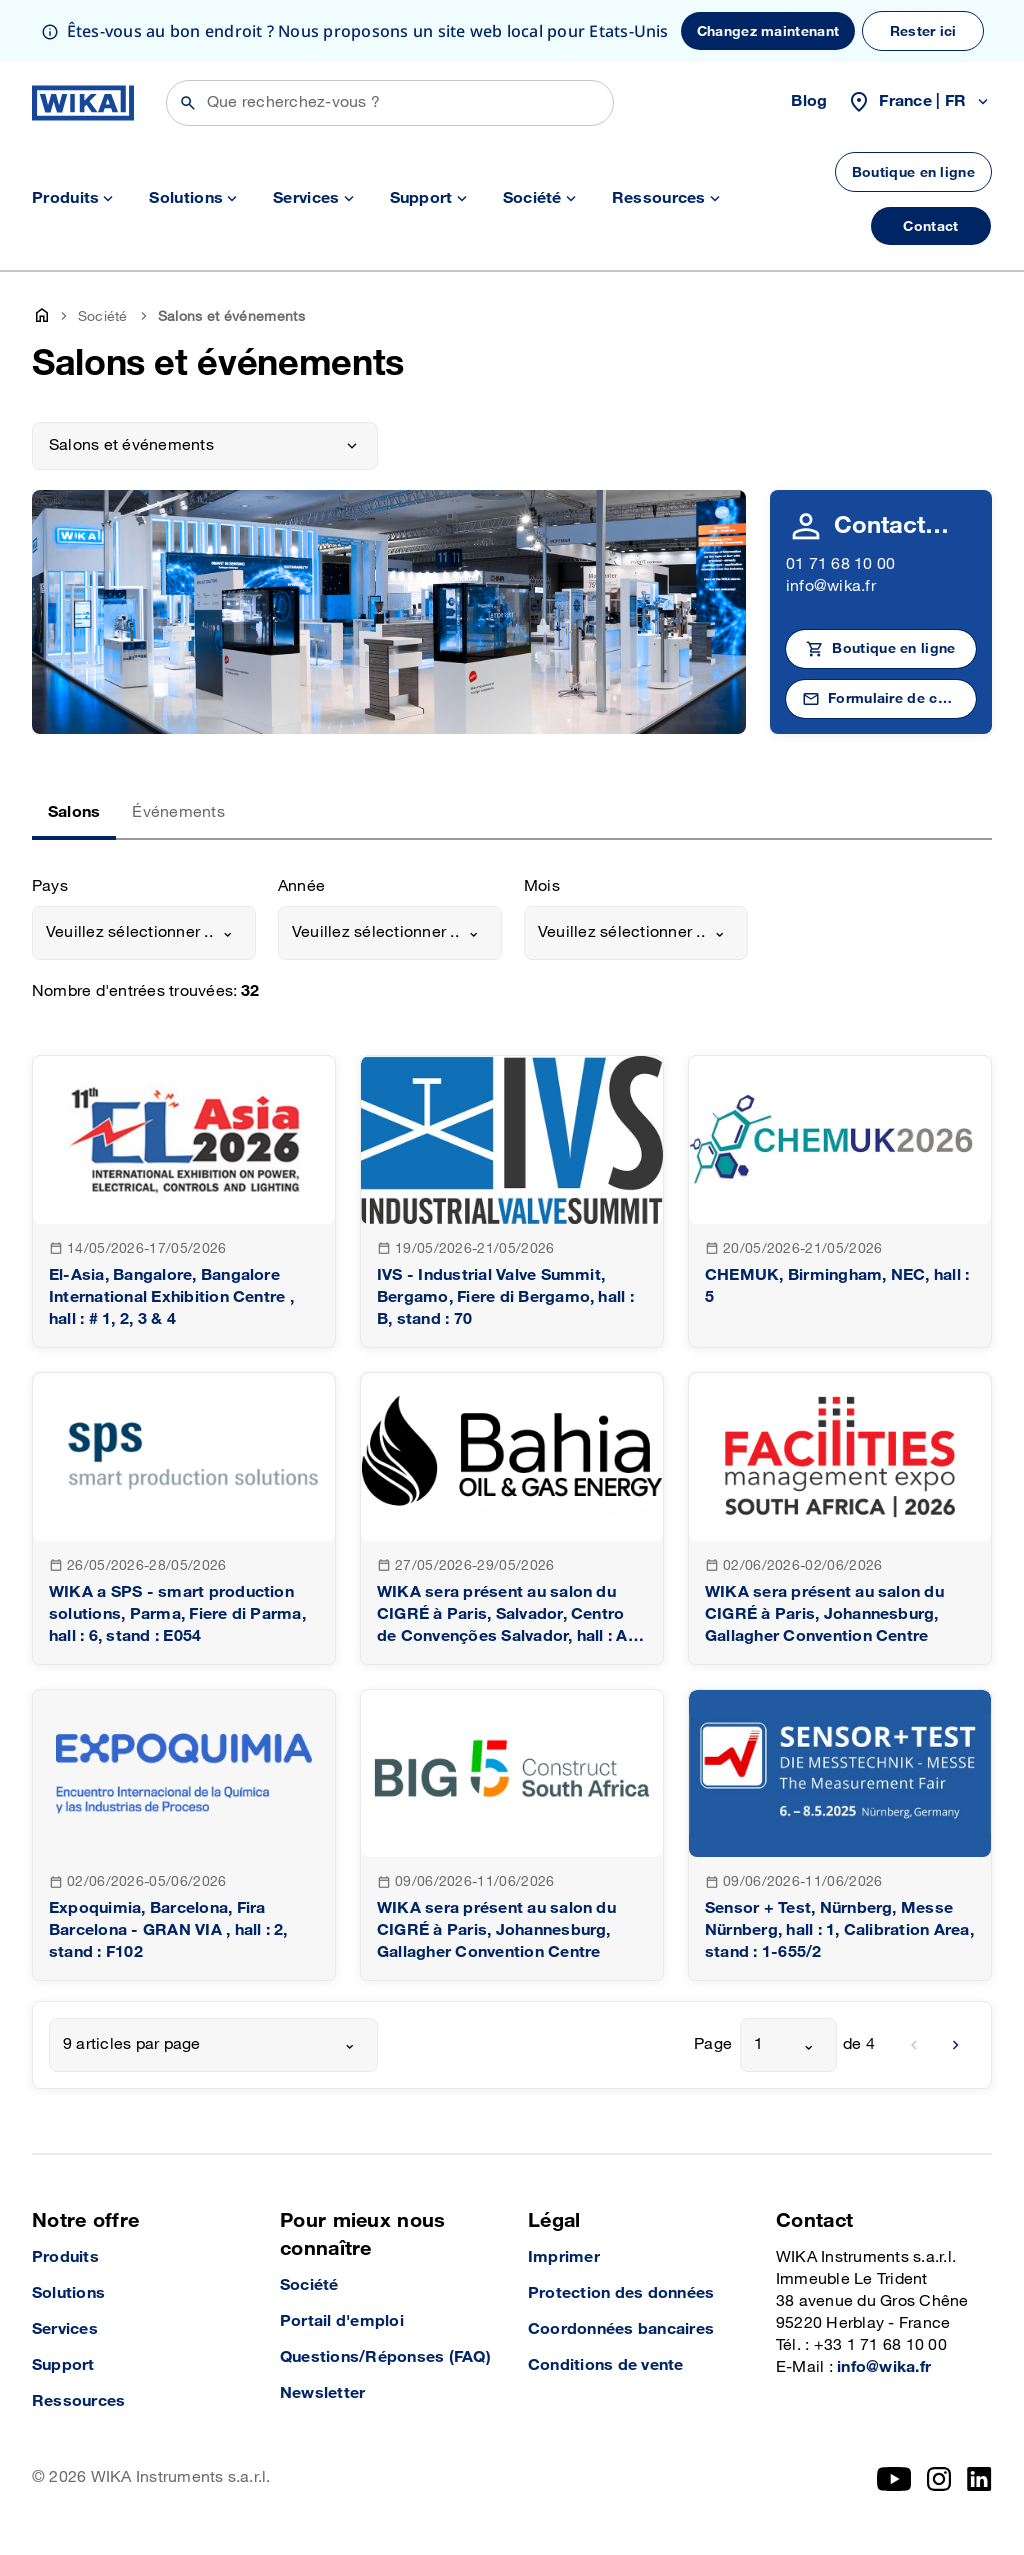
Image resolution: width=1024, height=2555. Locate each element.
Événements (178, 812)
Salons (74, 812)
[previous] (914, 2045)
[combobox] (144, 933)
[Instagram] (939, 2479)
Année (301, 886)
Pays (50, 886)
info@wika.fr (831, 586)
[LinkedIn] (979, 2479)
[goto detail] (184, 1201)
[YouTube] (894, 2479)
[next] (956, 2045)
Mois (542, 886)
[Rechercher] (390, 103)
